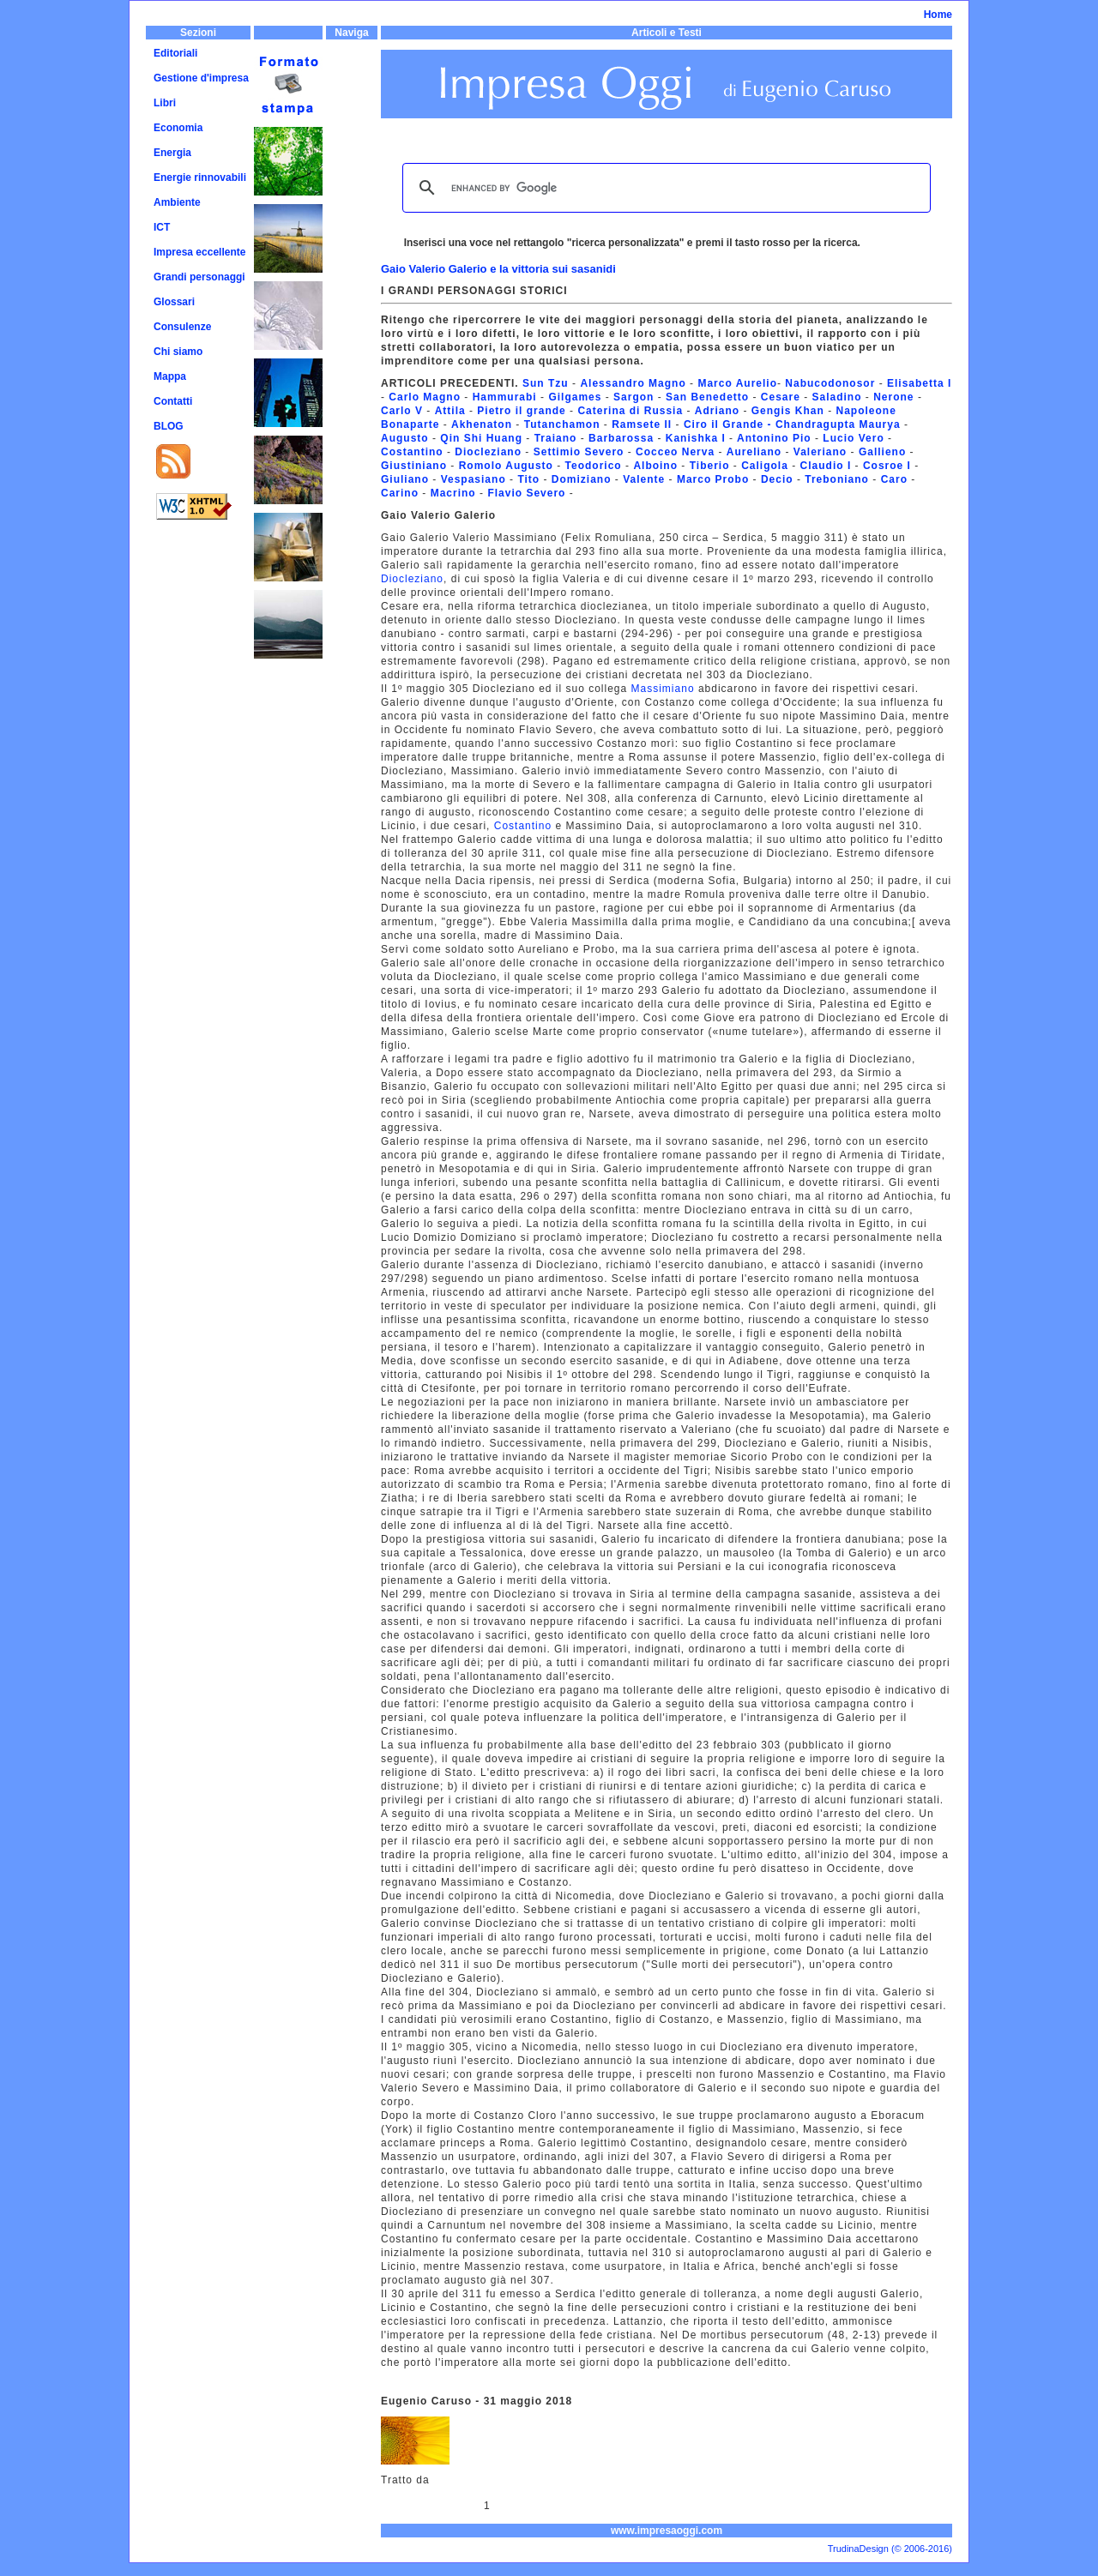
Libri (165, 103)
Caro (894, 479)
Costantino (412, 452)
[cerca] (664, 188)
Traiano (555, 438)
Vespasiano (473, 479)
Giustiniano (415, 466)
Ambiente (177, 202)
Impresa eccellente (199, 252)
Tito (528, 479)
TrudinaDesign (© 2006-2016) (890, 2548)
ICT (162, 227)
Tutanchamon (562, 424)
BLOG (169, 426)
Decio (777, 479)
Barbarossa (621, 438)
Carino (400, 493)
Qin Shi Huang (481, 438)
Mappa (170, 376)
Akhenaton (481, 424)
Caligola (764, 466)
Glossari (174, 302)
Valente (644, 479)
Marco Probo (713, 479)
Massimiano (660, 689)
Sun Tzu (545, 383)
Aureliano (754, 452)
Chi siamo (178, 352)
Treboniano (838, 479)
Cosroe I (887, 466)
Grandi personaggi (199, 277)
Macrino (453, 493)
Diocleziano (488, 452)
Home (938, 15)
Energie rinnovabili (200, 178)
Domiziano (582, 479)
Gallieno (882, 452)
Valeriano (820, 452)
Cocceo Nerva (677, 452)
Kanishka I (696, 438)
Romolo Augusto (506, 466)
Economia (178, 128)
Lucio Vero (851, 438)
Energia (172, 153)
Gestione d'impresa (201, 78)
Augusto (405, 438)
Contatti (173, 401)
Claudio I (826, 466)
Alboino (655, 466)
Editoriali (175, 53)
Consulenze (182, 327)
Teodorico (593, 466)
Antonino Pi (770, 438)
